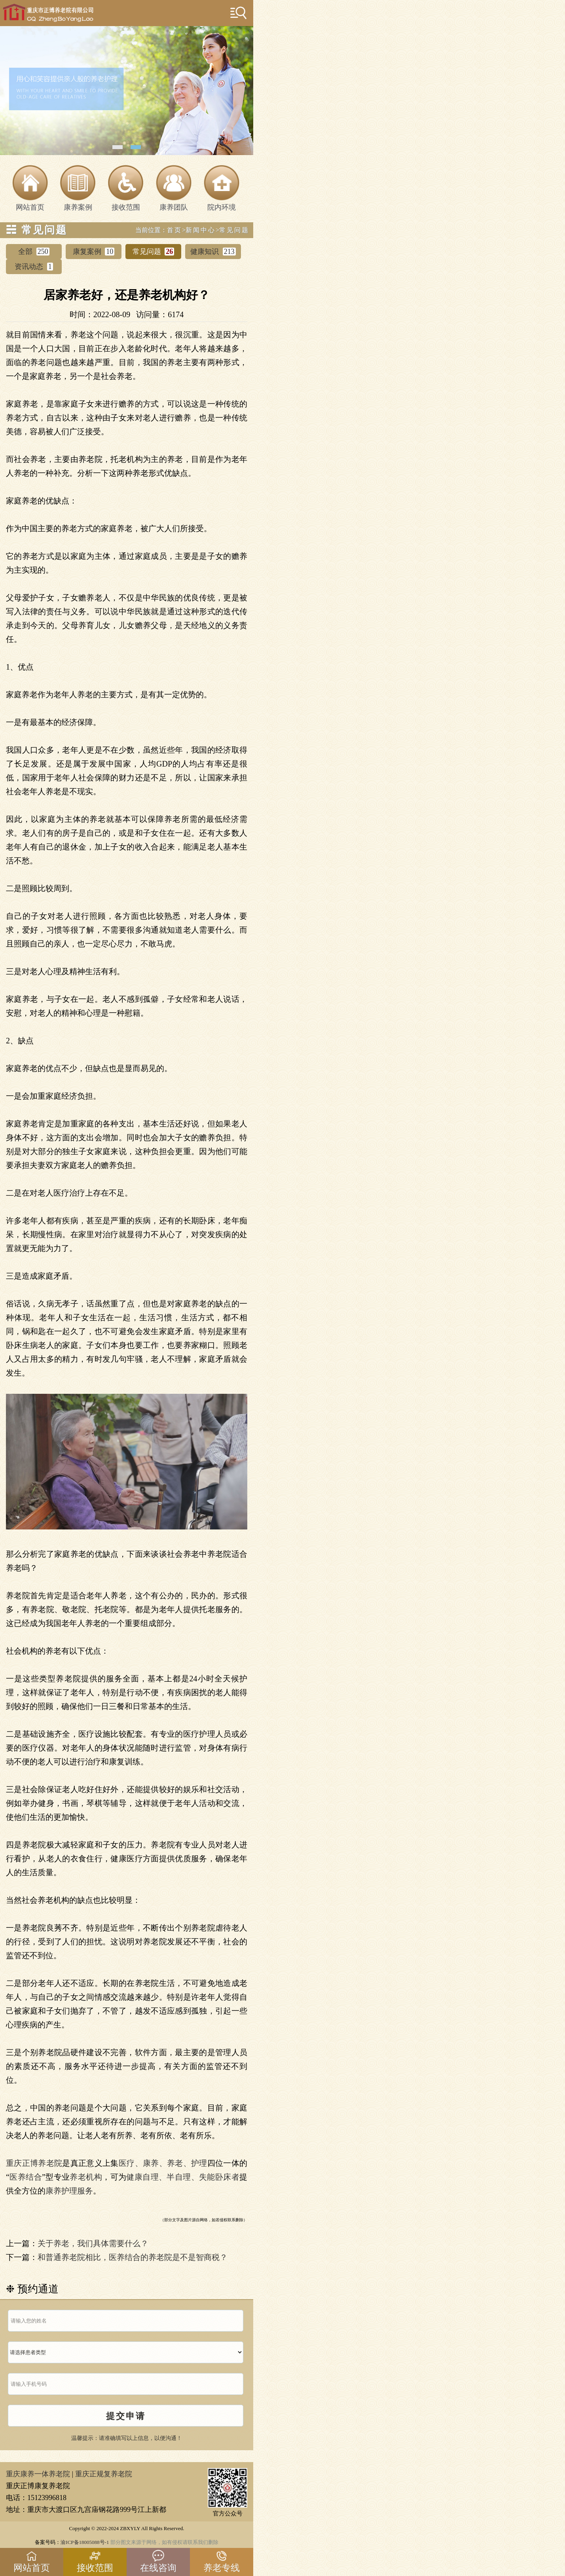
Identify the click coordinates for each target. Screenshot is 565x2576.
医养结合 (25, 2177)
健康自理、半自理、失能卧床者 (182, 2177)
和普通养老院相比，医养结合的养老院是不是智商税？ (133, 2257)
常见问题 (234, 230)
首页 (174, 230)
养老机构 (86, 2177)
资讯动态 (34, 267)
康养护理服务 (69, 2190)
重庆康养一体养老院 (38, 2474)
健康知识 (213, 252)
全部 (33, 252)
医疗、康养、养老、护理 (163, 2163)
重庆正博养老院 (34, 2163)
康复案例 (94, 252)
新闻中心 (201, 230)
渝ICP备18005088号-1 (85, 2542)
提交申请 (126, 2416)
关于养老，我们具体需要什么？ (93, 2243)
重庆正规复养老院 (103, 2474)
